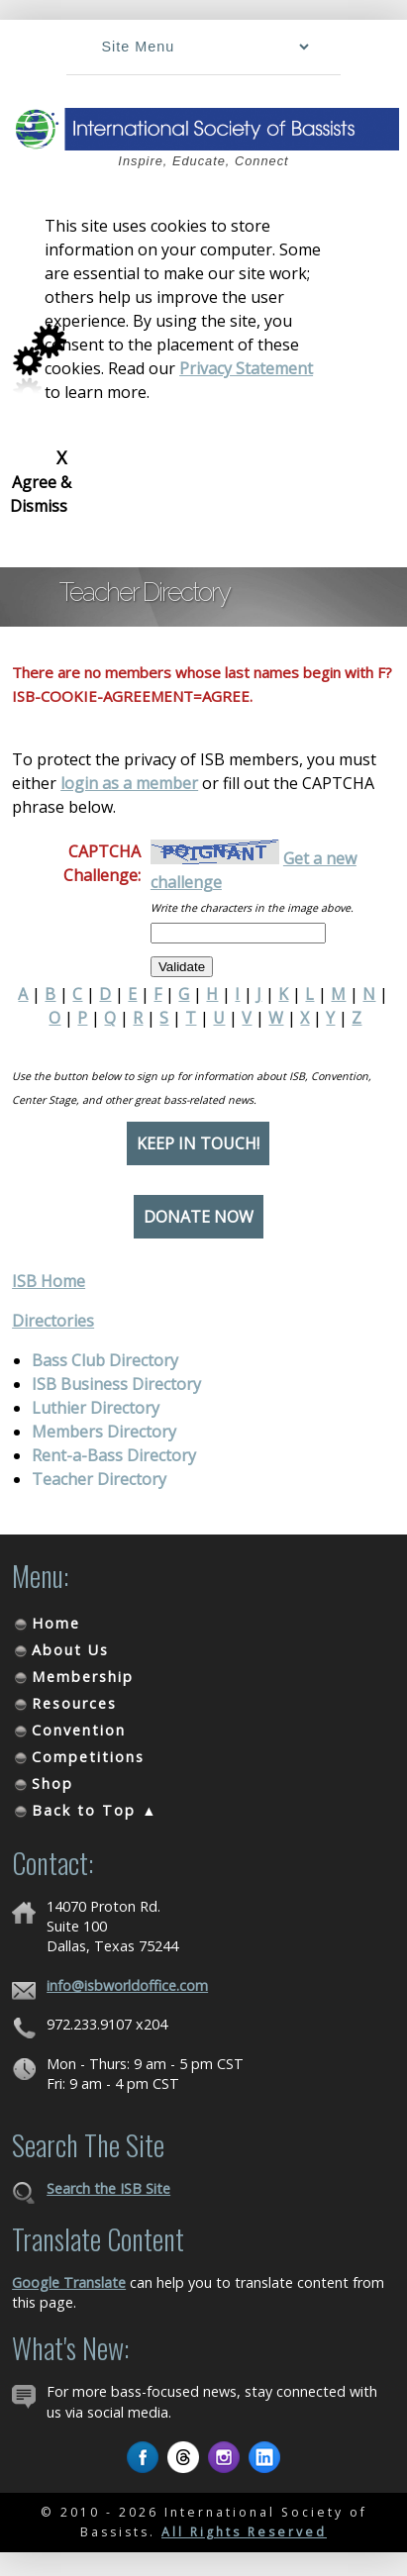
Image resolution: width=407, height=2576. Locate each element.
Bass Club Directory (105, 1360)
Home (56, 1623)
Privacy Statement (246, 368)
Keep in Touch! (198, 1143)
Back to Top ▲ (94, 1810)
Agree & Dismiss (40, 481)
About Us (70, 1649)
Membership (83, 1676)
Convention (79, 1730)
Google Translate (69, 2282)
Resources (74, 1703)
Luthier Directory (95, 1408)
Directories (53, 1321)
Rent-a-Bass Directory (114, 1455)
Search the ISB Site (108, 2188)
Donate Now (199, 1217)
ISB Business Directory (116, 1384)
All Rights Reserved (244, 2532)
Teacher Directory (99, 1479)
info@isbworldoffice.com (127, 1985)
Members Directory (104, 1431)
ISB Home (48, 1281)
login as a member (129, 783)
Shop (52, 1783)
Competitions (88, 1756)
